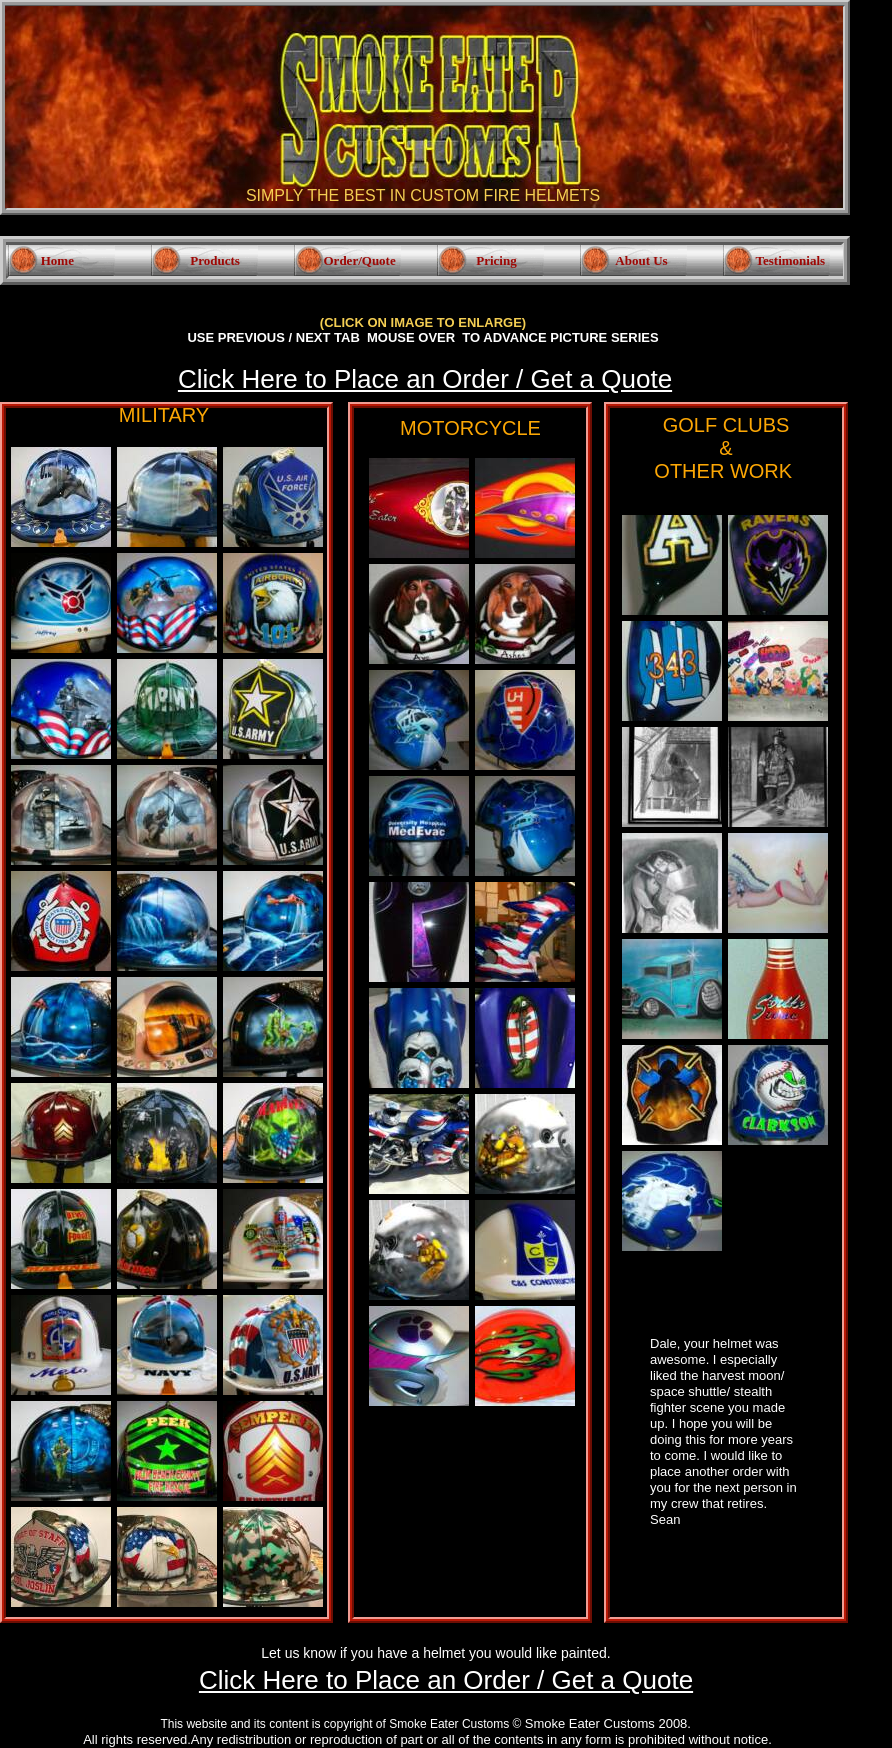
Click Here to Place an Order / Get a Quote (425, 379)
